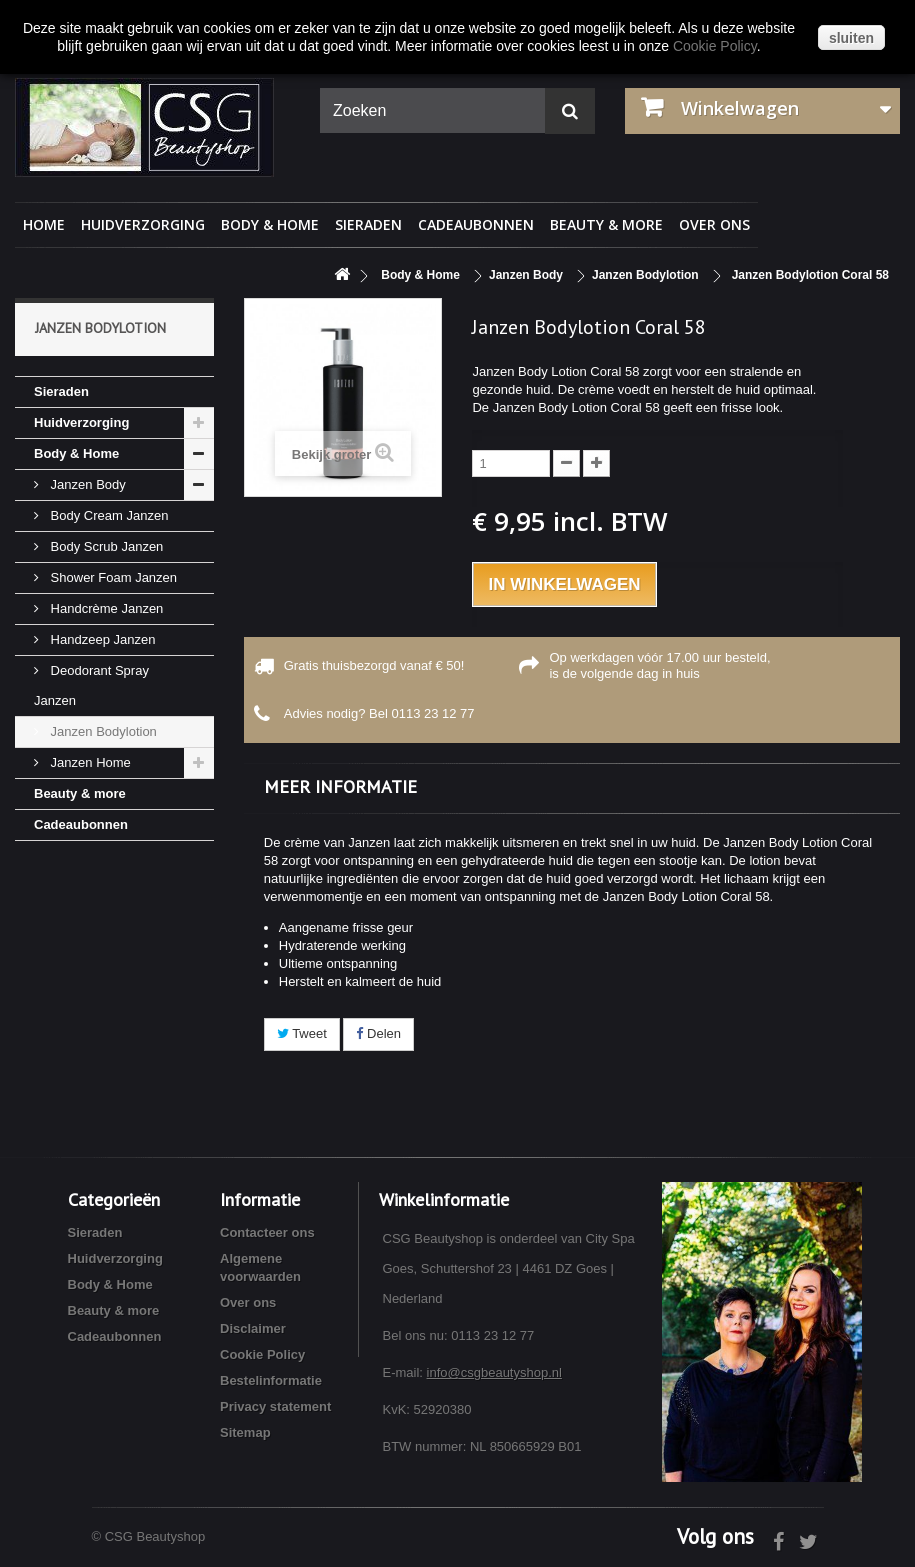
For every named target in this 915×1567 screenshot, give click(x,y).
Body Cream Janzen (107, 515)
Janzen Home (89, 762)
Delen (378, 1033)
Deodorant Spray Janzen (91, 685)
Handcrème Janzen (105, 608)
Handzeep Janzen (101, 639)
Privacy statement (275, 1406)
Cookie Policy (262, 1354)
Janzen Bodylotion (102, 731)
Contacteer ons (267, 1232)
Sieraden (368, 224)
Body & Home (270, 224)
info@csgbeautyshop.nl (494, 1372)
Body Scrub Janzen (105, 546)
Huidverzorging (143, 224)
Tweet (302, 1033)
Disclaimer (253, 1328)
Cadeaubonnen (476, 224)
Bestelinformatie (271, 1380)
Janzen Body (86, 484)
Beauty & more (606, 224)
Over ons (714, 224)
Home (44, 224)
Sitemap (245, 1432)
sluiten (851, 38)
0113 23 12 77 (432, 713)
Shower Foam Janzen (112, 577)
